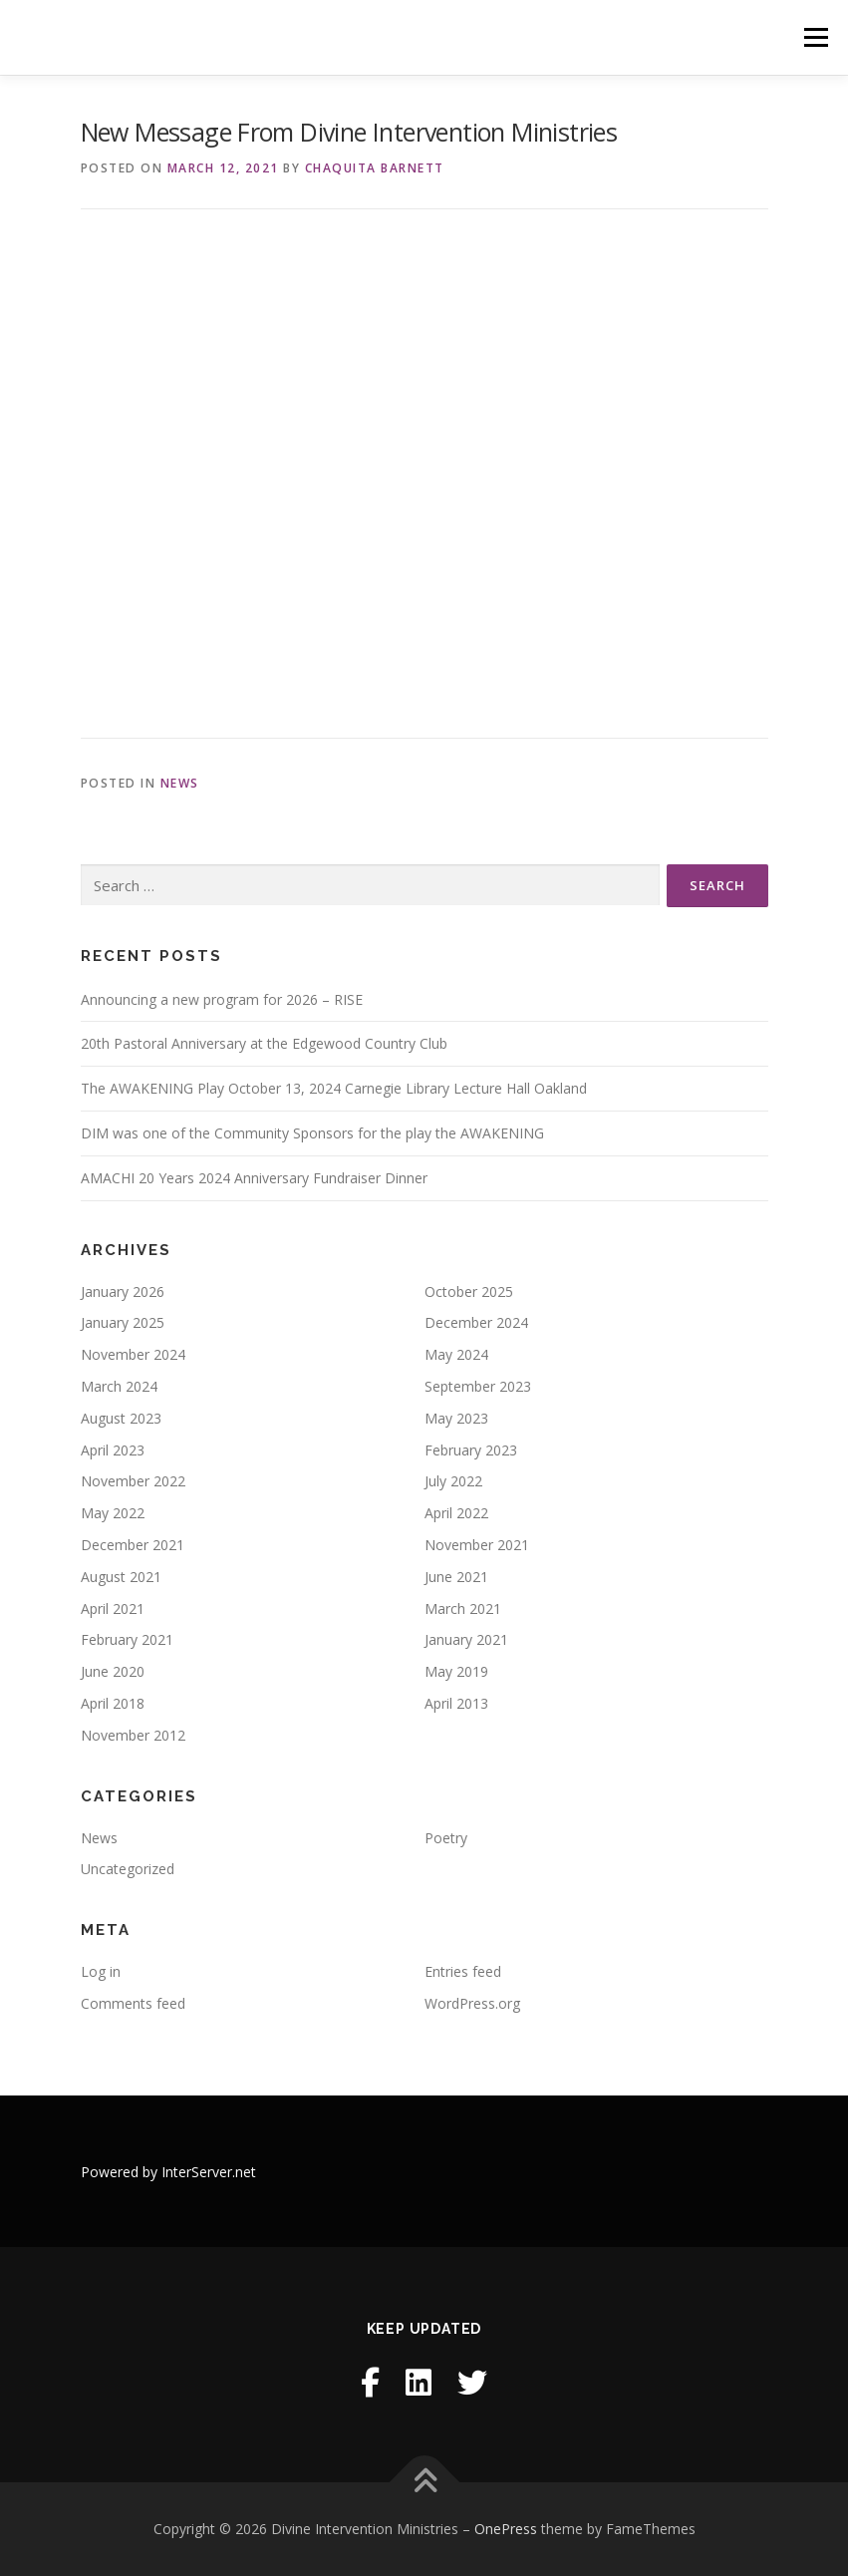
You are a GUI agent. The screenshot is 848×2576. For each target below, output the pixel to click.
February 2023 (470, 1450)
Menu (815, 37)
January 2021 (466, 1639)
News (179, 783)
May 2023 (456, 1418)
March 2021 (462, 1608)
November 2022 (133, 1480)
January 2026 (122, 1291)
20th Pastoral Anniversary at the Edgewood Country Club (264, 1043)
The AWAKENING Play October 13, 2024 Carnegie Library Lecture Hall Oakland (334, 1088)
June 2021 (456, 1576)
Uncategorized (127, 1868)
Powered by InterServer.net (168, 2171)
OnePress (505, 2528)
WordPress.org (472, 2003)
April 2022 (456, 1512)
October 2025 (468, 1291)
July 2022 (453, 1480)
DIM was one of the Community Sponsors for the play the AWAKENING (312, 1133)
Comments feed (133, 2003)
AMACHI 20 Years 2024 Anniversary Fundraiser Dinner (254, 1177)
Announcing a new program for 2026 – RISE (222, 999)
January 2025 (122, 1322)
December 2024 (476, 1322)
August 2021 (121, 1576)
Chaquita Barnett (374, 168)
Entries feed (462, 1971)
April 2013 (456, 1703)
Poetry (445, 1837)
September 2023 (477, 1386)
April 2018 (112, 1703)
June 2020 (112, 1671)
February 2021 (127, 1639)
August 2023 (121, 1418)
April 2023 (112, 1450)
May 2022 (112, 1512)
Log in (101, 1971)
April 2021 (112, 1608)
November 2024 (133, 1354)
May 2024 (456, 1354)
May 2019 (456, 1671)
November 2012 (133, 1735)
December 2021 (132, 1544)
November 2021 (476, 1544)
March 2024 (119, 1386)
